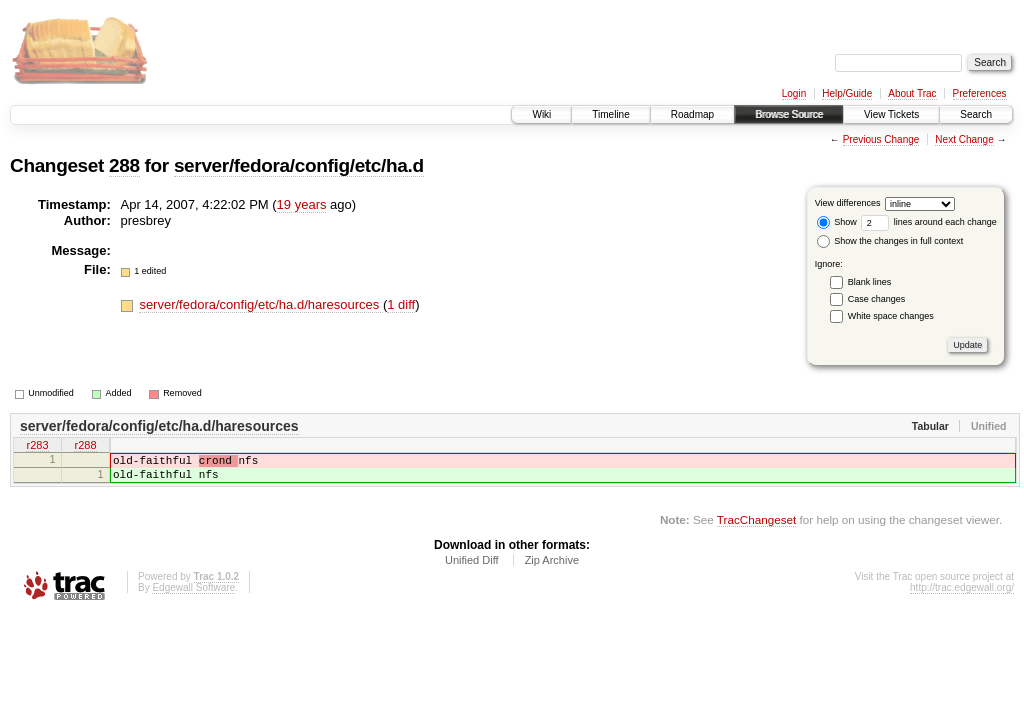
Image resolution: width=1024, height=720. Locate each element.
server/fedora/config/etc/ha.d (299, 165)
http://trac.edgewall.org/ (962, 596)
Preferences (980, 93)
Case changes (877, 299)
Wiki (541, 114)
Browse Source (789, 114)
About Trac (912, 93)
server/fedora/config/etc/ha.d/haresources (261, 304)
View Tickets (891, 114)
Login (794, 93)
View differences (848, 203)
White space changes (891, 316)
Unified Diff (472, 569)
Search (976, 114)
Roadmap (692, 114)
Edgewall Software (193, 596)
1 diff (401, 304)
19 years (302, 204)
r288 (85, 447)
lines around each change (929, 222)
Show (837, 222)
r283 (37, 447)
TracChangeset (756, 528)
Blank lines (870, 282)
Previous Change (881, 139)
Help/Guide (847, 93)
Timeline (610, 114)
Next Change (964, 139)
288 (124, 165)
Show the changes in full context (890, 241)
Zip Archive (552, 569)
